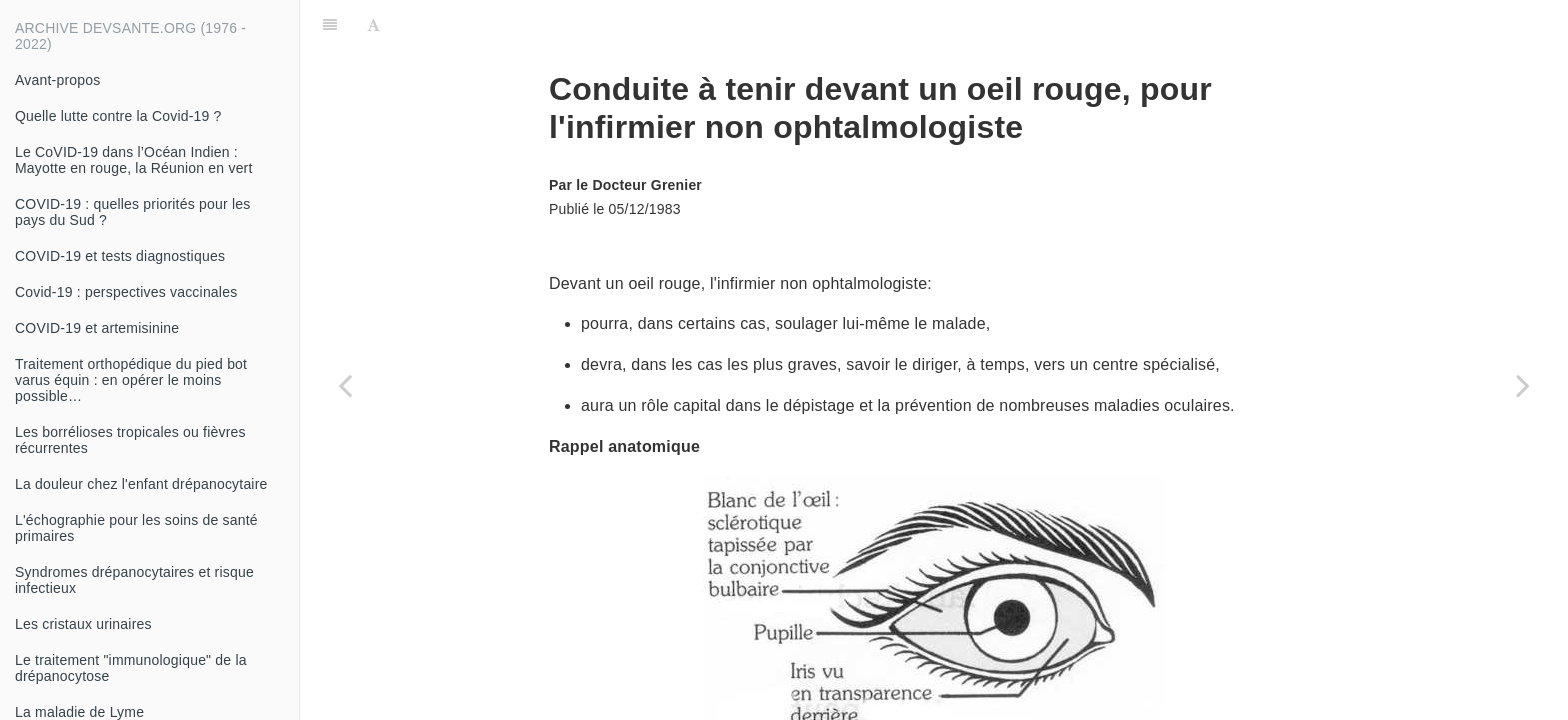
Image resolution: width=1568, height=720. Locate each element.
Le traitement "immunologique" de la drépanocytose (131, 668)
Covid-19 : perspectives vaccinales (126, 292)
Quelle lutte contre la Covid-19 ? (118, 116)
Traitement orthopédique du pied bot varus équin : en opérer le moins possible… (131, 380)
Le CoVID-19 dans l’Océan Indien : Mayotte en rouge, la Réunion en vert (134, 160)
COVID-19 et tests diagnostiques (120, 256)
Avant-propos (57, 80)
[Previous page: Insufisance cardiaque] (345, 385)
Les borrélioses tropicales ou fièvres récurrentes (130, 440)
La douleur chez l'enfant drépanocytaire (141, 484)
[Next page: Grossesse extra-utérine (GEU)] (1523, 385)
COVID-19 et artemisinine (97, 328)
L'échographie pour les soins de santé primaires (136, 528)
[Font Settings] (373, 25)
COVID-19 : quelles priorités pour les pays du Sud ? (132, 212)
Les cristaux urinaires (83, 624)
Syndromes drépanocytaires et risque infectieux (134, 580)
